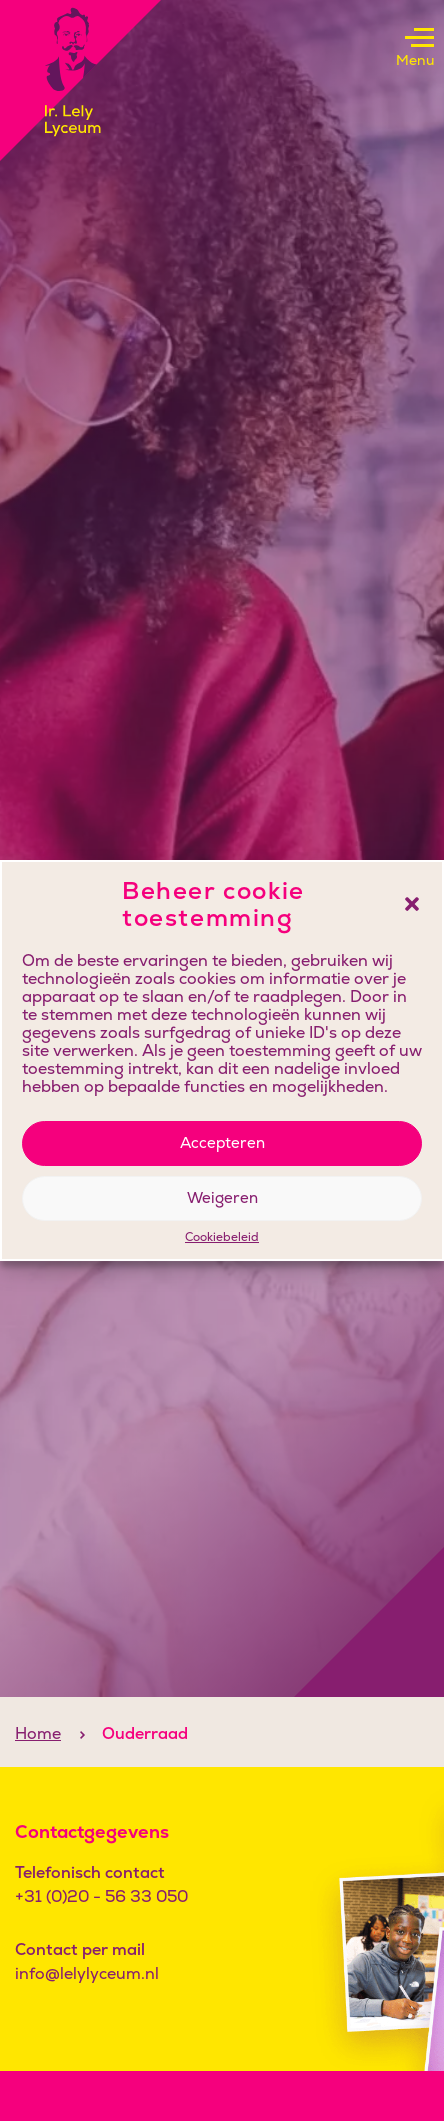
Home (38, 1733)
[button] (412, 904)
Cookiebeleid (222, 1238)
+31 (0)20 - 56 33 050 (101, 1896)
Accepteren (222, 1142)
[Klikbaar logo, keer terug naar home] (80, 80)
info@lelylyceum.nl (87, 1973)
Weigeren (222, 1197)
